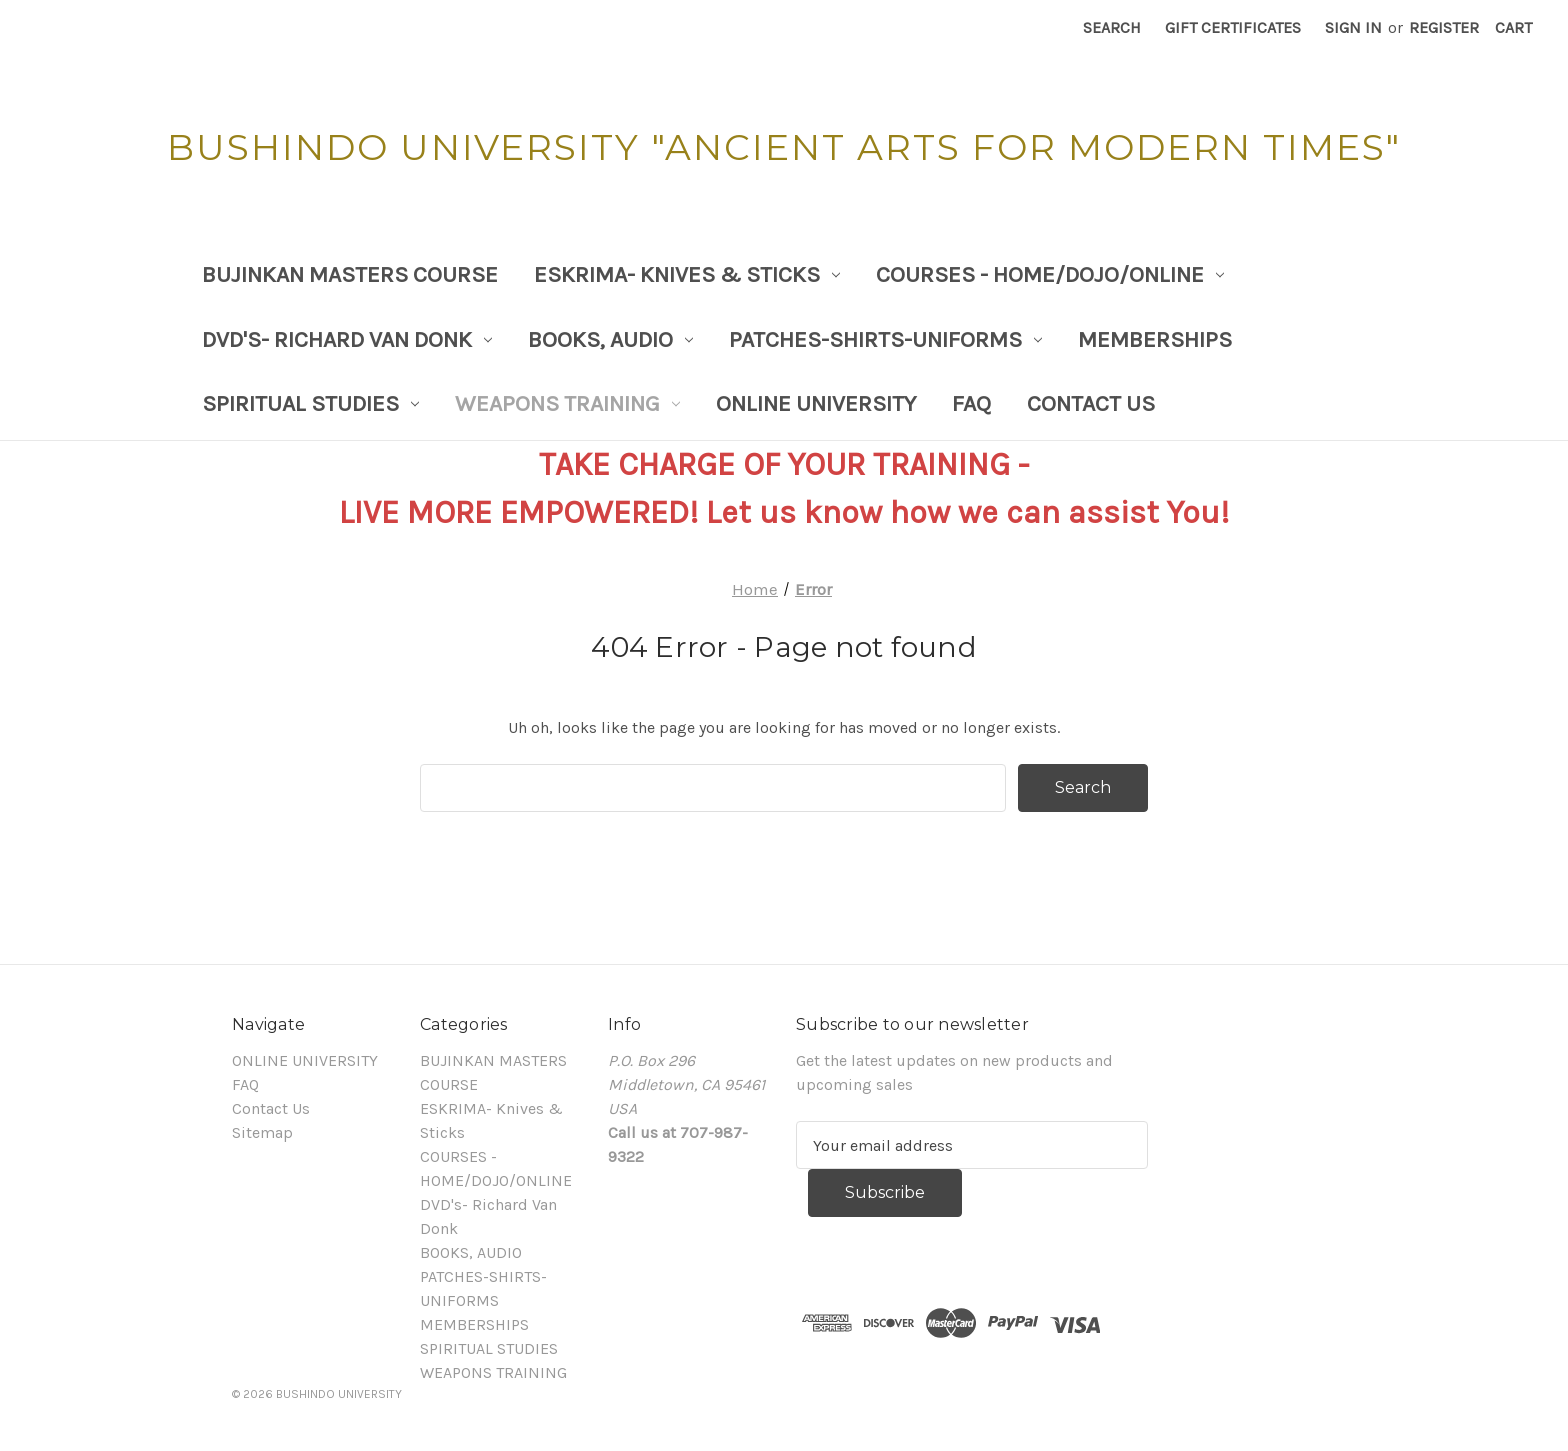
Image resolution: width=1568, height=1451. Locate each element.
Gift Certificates (1233, 27)
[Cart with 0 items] (1513, 28)
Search (1112, 27)
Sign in (1353, 27)
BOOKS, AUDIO (610, 339)
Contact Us (1091, 403)
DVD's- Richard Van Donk (347, 339)
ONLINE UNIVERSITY (816, 403)
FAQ (971, 403)
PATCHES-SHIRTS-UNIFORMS (885, 339)
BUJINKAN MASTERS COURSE (350, 274)
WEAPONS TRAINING (567, 403)
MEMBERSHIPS (1155, 339)
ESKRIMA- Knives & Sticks (687, 274)
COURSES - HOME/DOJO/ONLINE (1050, 274)
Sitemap (262, 1132)
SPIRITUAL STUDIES (310, 403)
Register (1444, 27)
